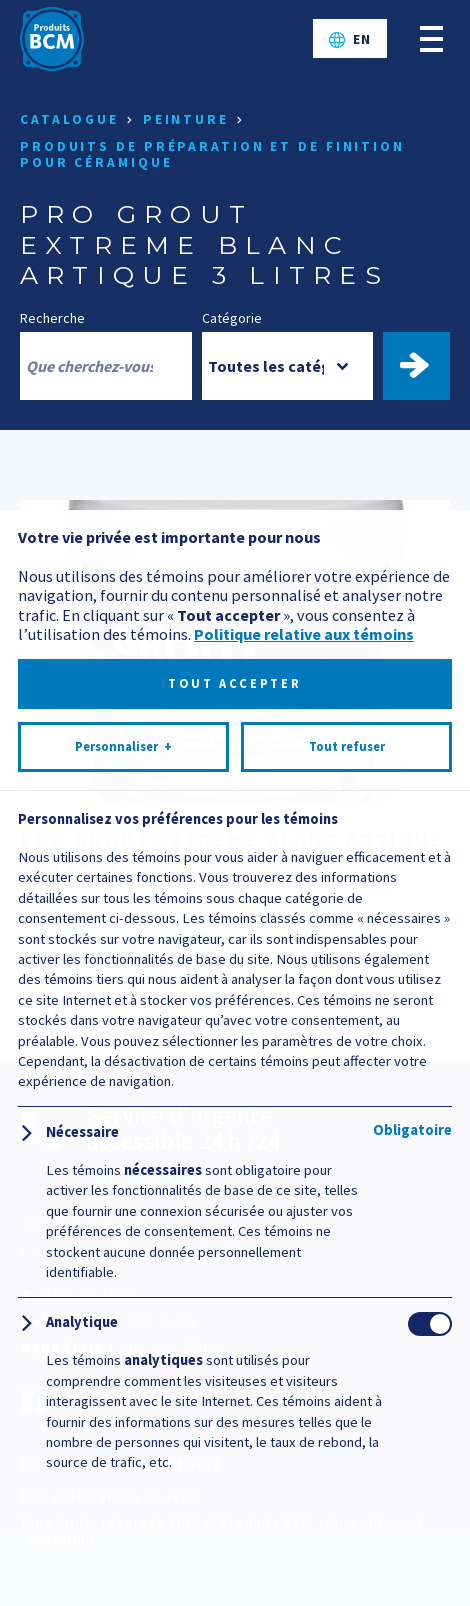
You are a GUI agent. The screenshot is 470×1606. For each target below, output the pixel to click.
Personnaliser (123, 1497)
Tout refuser (347, 1496)
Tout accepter (234, 1433)
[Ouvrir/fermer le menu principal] (431, 38)
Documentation (125, 957)
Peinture (186, 119)
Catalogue (69, 119)
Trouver (426, 366)
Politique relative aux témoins (304, 1384)
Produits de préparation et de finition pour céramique (212, 154)
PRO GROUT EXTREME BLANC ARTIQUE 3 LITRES (232, 851)
